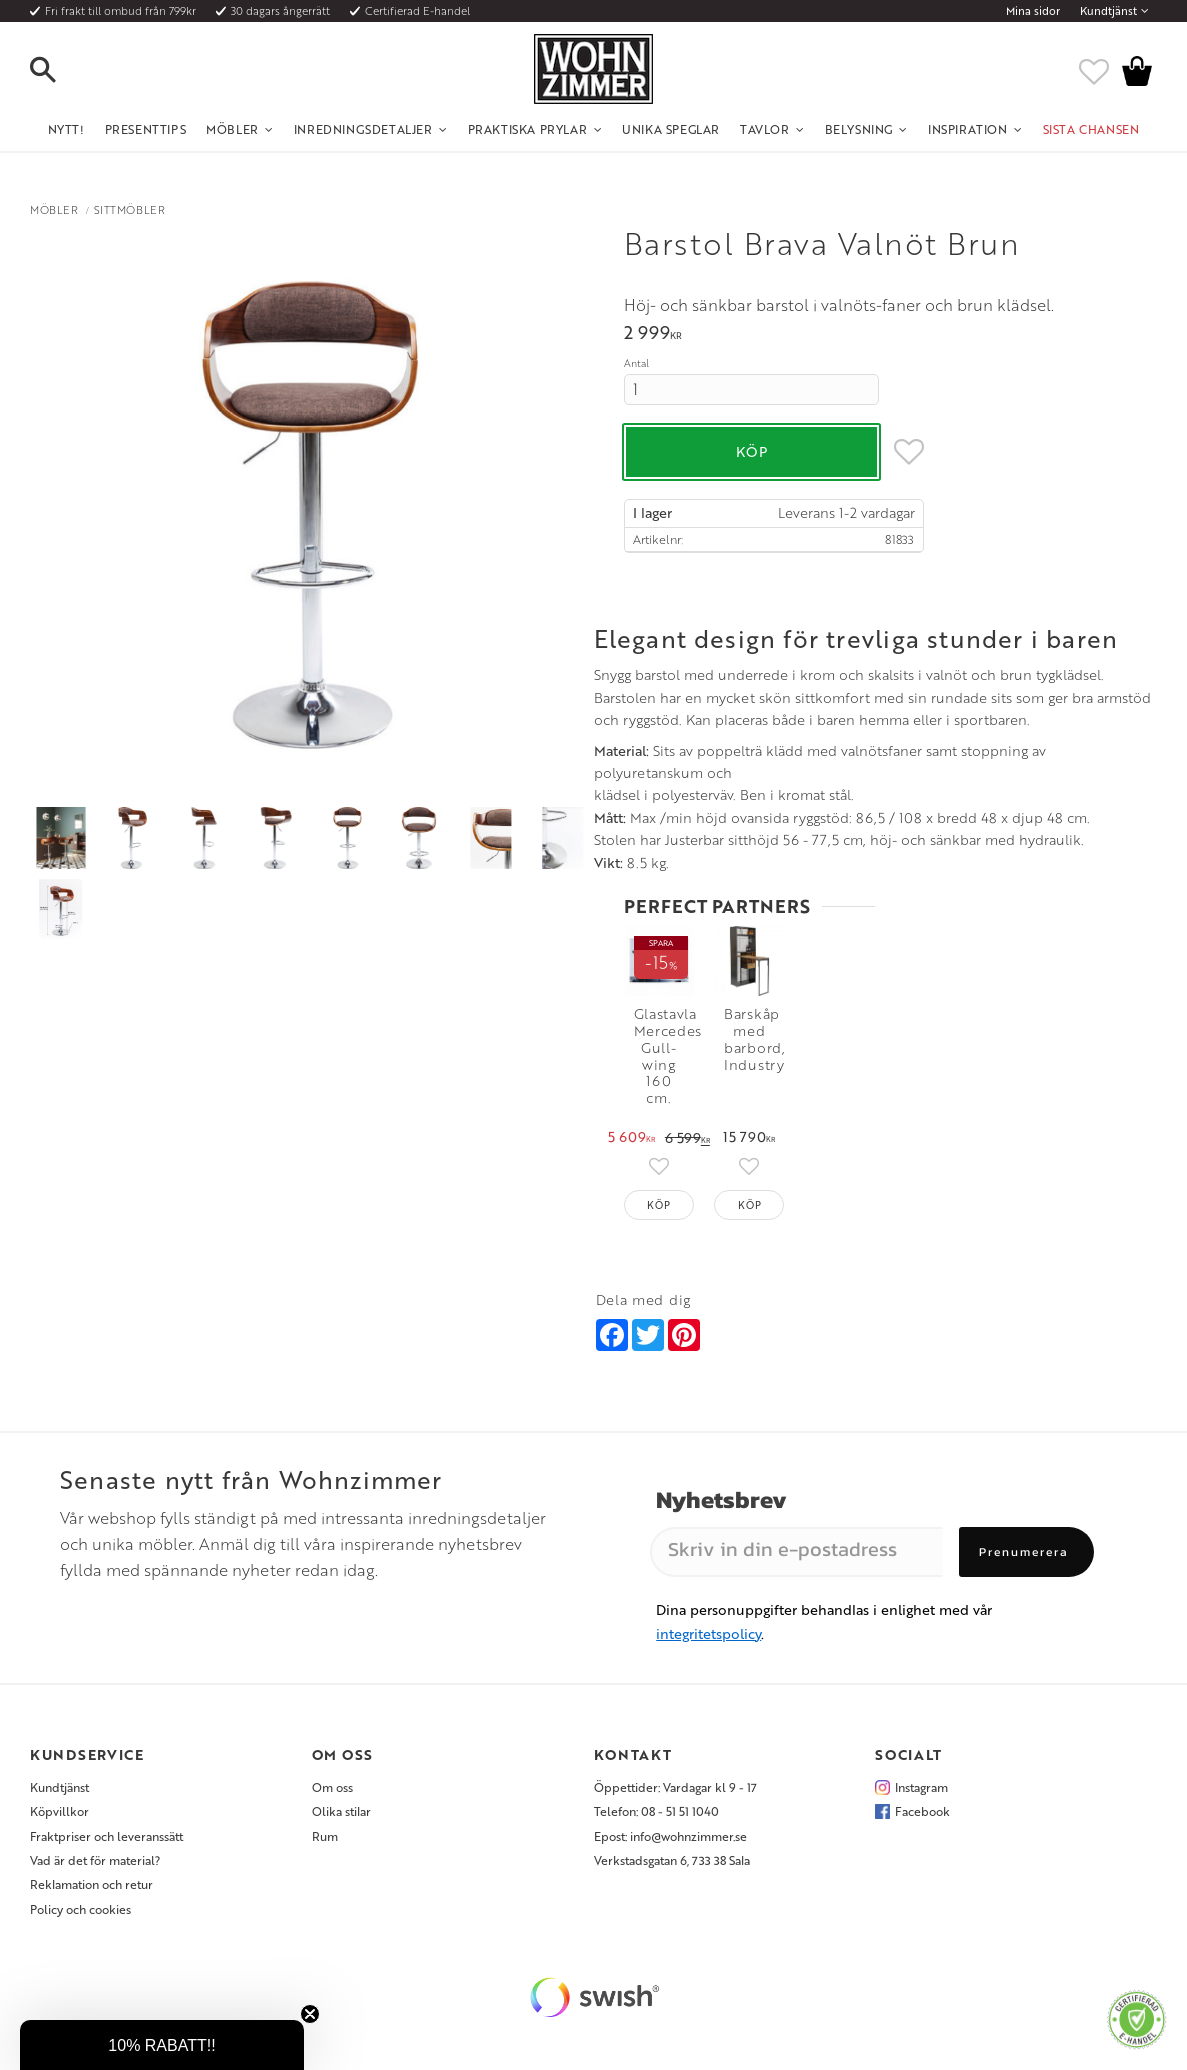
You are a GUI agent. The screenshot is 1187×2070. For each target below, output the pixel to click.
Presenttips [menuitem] (146, 129)
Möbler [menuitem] (232, 129)
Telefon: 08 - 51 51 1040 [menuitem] (656, 1803)
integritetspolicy (708, 1624)
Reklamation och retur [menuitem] (91, 1876)
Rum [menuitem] (325, 1827)
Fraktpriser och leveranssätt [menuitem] (106, 1827)
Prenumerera (1024, 1543)
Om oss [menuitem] (332, 1778)
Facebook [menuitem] (922, 1803)
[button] (60, 71)
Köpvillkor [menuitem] (59, 1803)
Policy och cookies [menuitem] (80, 1900)
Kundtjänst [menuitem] (1108, 11)
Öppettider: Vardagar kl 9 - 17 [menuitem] (675, 1778)
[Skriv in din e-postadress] (796, 1543)
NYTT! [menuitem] (66, 129)
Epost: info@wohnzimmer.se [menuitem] (670, 1827)
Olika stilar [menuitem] (341, 1803)
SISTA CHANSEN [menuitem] (1091, 129)
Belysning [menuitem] (859, 129)
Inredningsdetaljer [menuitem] (363, 129)
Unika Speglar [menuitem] (671, 129)
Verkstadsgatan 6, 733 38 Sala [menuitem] (672, 1851)
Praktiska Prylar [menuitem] (528, 129)
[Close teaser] (310, 2014)
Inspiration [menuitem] (968, 129)
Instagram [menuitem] (921, 1778)
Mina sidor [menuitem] (1033, 11)
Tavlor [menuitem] (765, 129)
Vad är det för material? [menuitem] (95, 1851)
